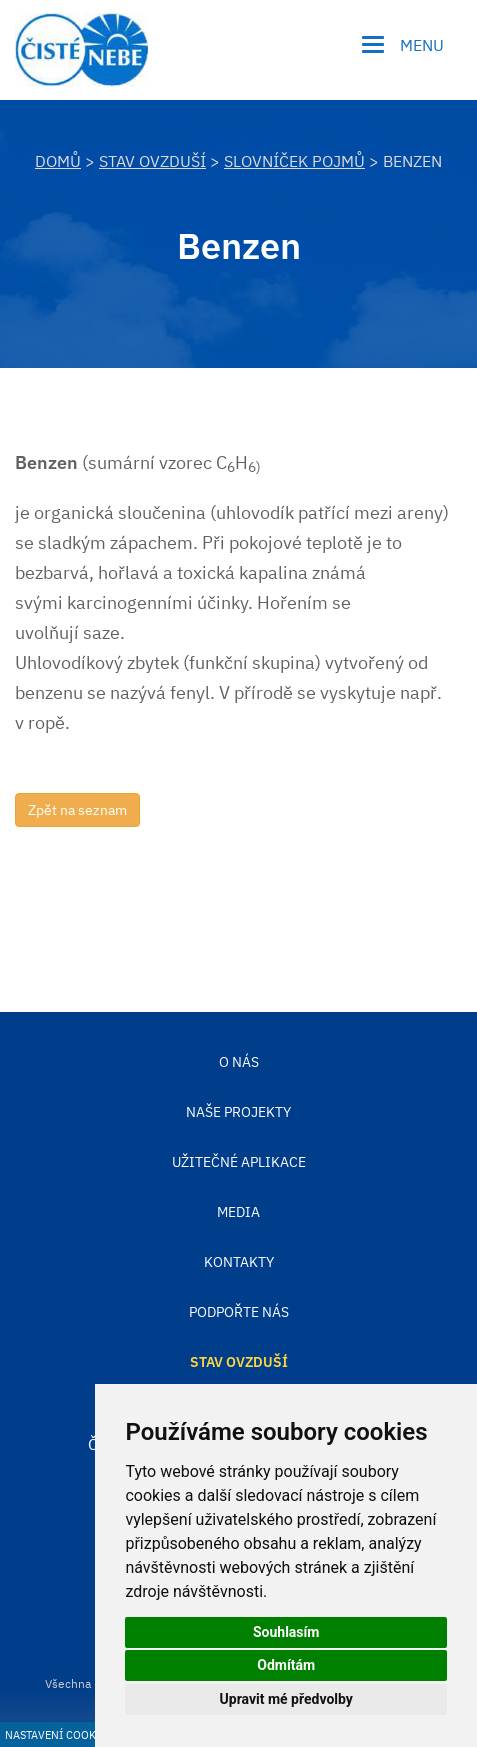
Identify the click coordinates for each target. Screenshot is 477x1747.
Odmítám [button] (286, 1665)
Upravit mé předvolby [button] (286, 1699)
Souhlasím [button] (286, 1632)
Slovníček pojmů (294, 161)
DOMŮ (58, 161)
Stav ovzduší (152, 161)
